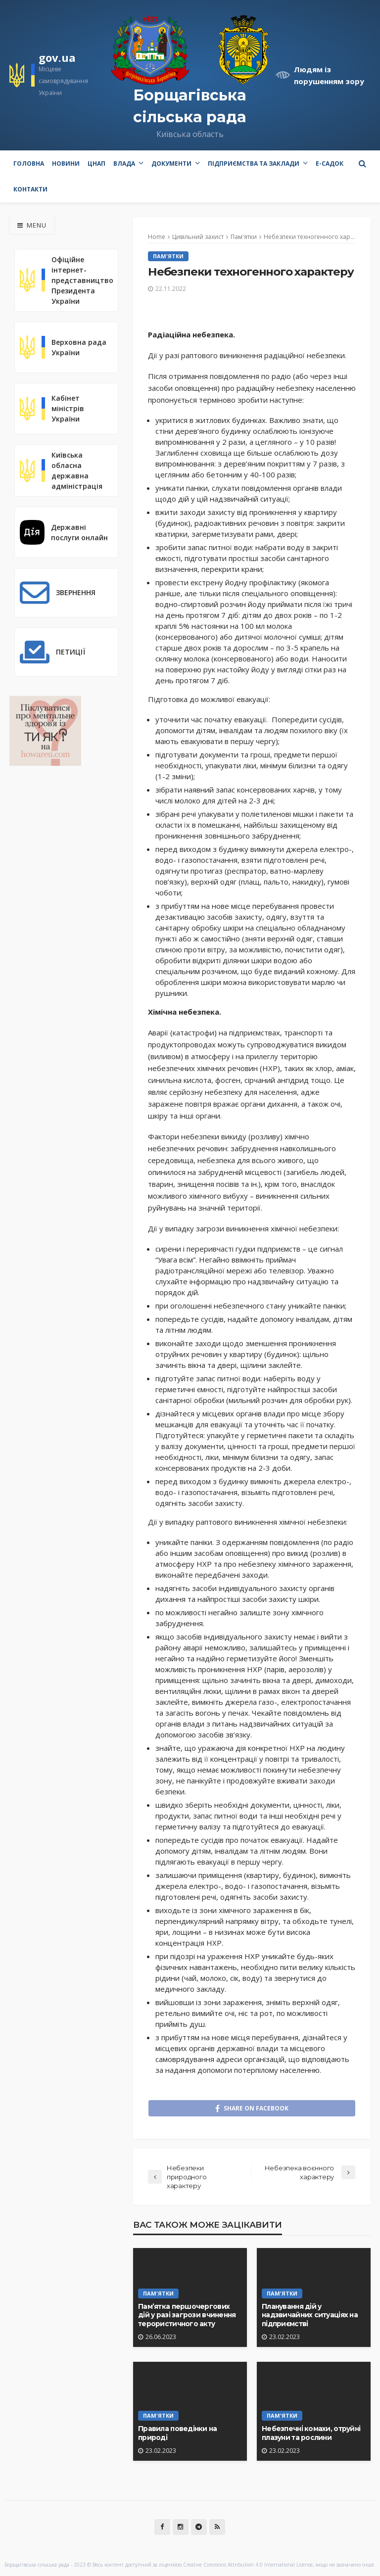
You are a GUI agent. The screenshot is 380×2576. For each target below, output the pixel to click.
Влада (124, 163)
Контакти (30, 189)
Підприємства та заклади (253, 163)
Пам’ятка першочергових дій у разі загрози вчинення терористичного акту (187, 2315)
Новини (66, 163)
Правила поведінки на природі (177, 2433)
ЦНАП (96, 163)
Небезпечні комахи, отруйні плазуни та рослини (311, 2433)
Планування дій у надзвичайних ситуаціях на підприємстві (310, 2315)
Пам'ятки (168, 256)
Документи (171, 163)
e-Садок (329, 163)
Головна (28, 163)
